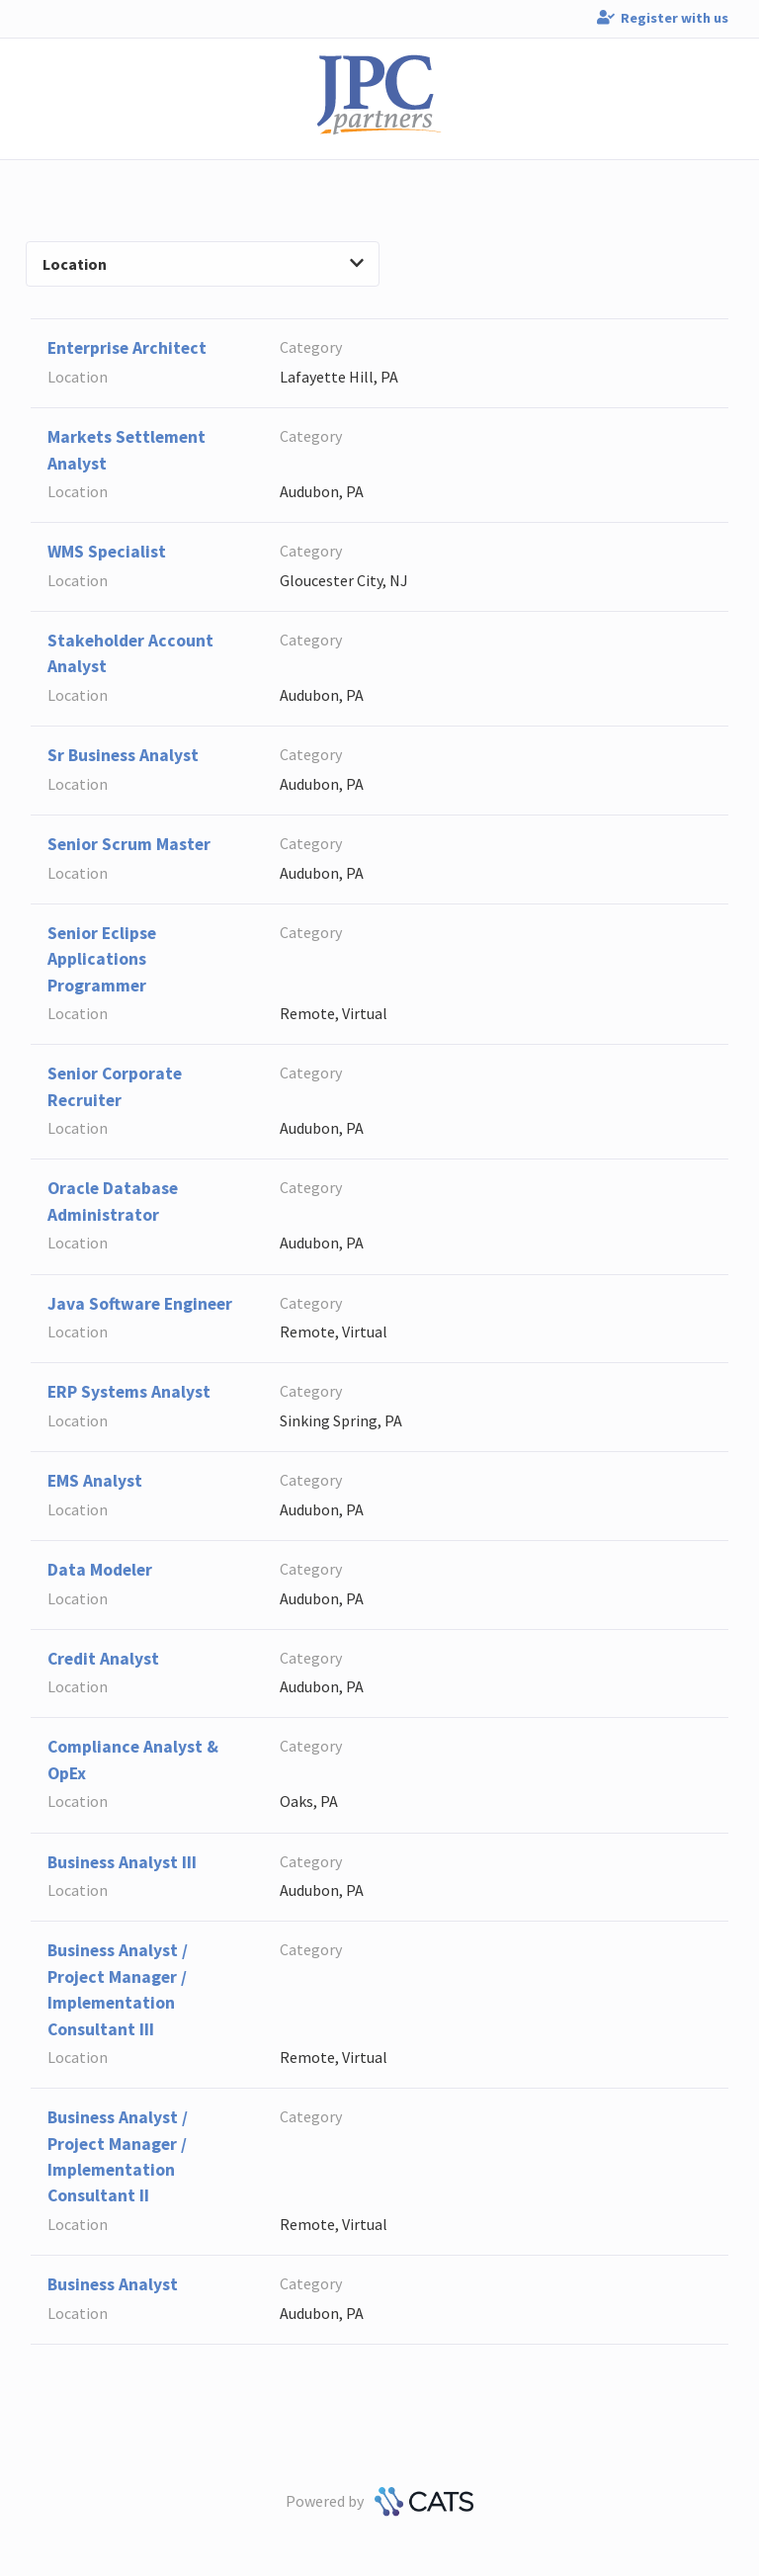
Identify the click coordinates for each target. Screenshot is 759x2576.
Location (203, 264)
